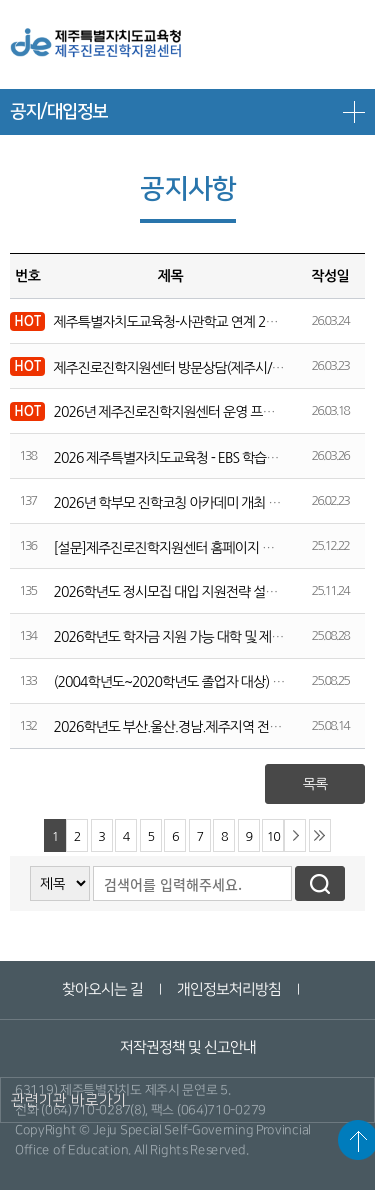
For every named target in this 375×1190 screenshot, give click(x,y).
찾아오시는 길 (102, 989)
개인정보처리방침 (229, 989)
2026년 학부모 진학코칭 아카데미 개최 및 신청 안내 (193, 503)
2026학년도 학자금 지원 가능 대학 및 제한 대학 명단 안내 (209, 637)
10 (273, 836)
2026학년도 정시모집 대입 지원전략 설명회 (171, 592)
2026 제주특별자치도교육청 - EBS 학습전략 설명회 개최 (205, 458)
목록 (315, 784)
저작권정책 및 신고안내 (187, 1047)
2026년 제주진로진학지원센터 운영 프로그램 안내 (189, 412)
